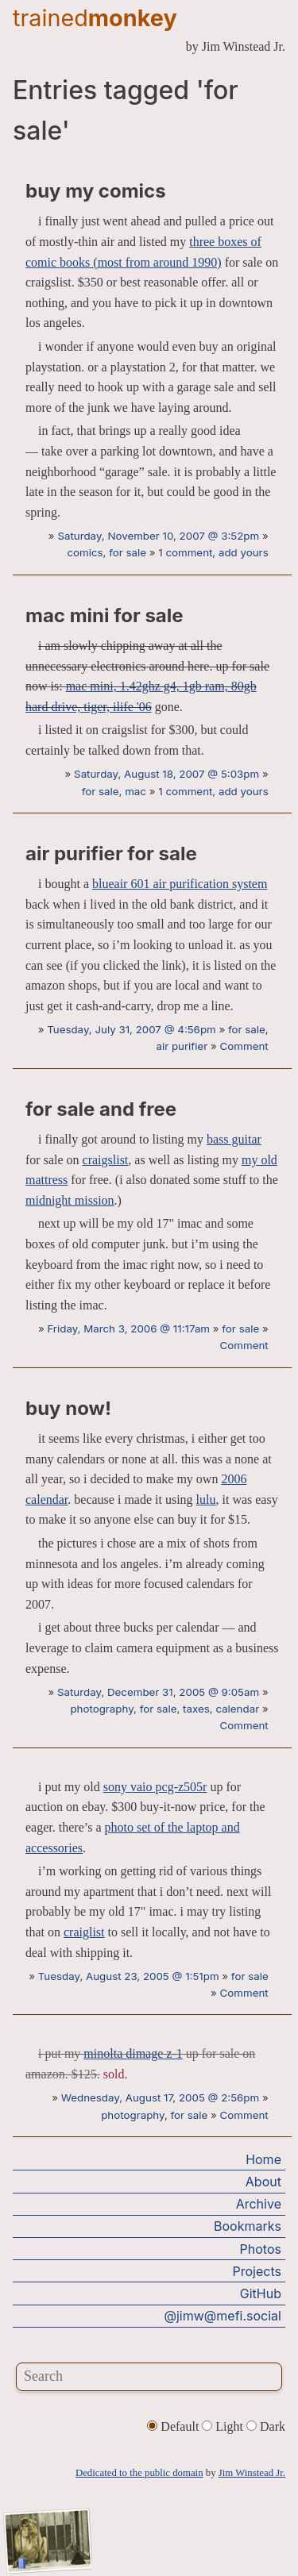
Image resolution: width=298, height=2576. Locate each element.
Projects (257, 2271)
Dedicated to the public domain (139, 2472)
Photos (260, 2249)
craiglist (84, 1932)
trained (95, 18)
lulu (206, 1499)
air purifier (181, 1046)
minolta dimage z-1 (132, 2053)
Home (263, 2159)
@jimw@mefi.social (222, 2316)
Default (174, 2426)
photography (102, 1708)
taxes (196, 1708)
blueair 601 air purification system (179, 883)
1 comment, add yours (213, 552)
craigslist (106, 1160)
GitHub (260, 2293)
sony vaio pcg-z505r (155, 1787)
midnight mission (69, 1200)
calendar (237, 1708)
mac (135, 791)
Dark (265, 2426)
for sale (127, 552)
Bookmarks (247, 2226)
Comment (244, 1046)
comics (85, 552)
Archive (258, 2204)
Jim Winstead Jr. (252, 2472)
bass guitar (234, 1139)
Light (224, 2426)
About (263, 2182)
